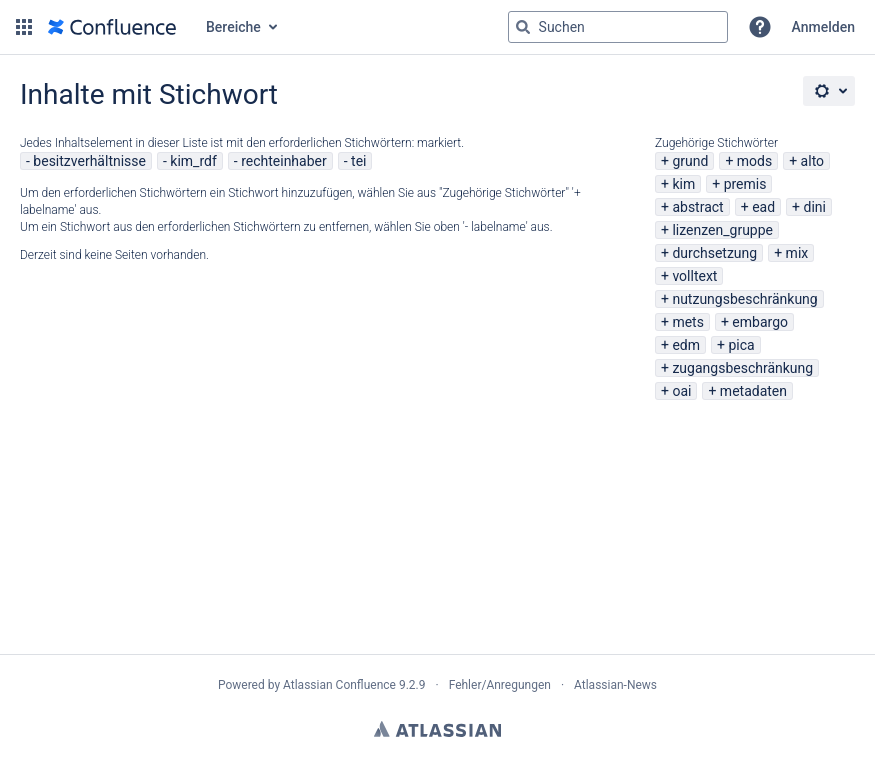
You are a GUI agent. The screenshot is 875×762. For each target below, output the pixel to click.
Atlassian (437, 729)
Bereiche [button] (233, 27)
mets (688, 322)
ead (763, 207)
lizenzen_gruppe (722, 230)
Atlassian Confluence (339, 685)
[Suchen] (523, 27)
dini (814, 207)
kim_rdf (193, 161)
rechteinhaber (284, 161)
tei (358, 161)
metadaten (753, 391)
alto (812, 161)
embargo (760, 322)
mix (797, 253)
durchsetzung (714, 253)
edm (686, 345)
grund (690, 161)
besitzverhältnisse (89, 161)
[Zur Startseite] (112, 27)
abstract (697, 207)
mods (754, 161)
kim (683, 184)
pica (741, 345)
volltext (694, 276)
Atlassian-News (615, 685)
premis (745, 184)
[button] (24, 27)
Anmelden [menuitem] (823, 27)
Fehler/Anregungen (500, 685)
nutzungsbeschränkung (744, 299)
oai (681, 391)
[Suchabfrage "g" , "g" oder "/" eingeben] (618, 27)
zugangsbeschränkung (742, 368)
